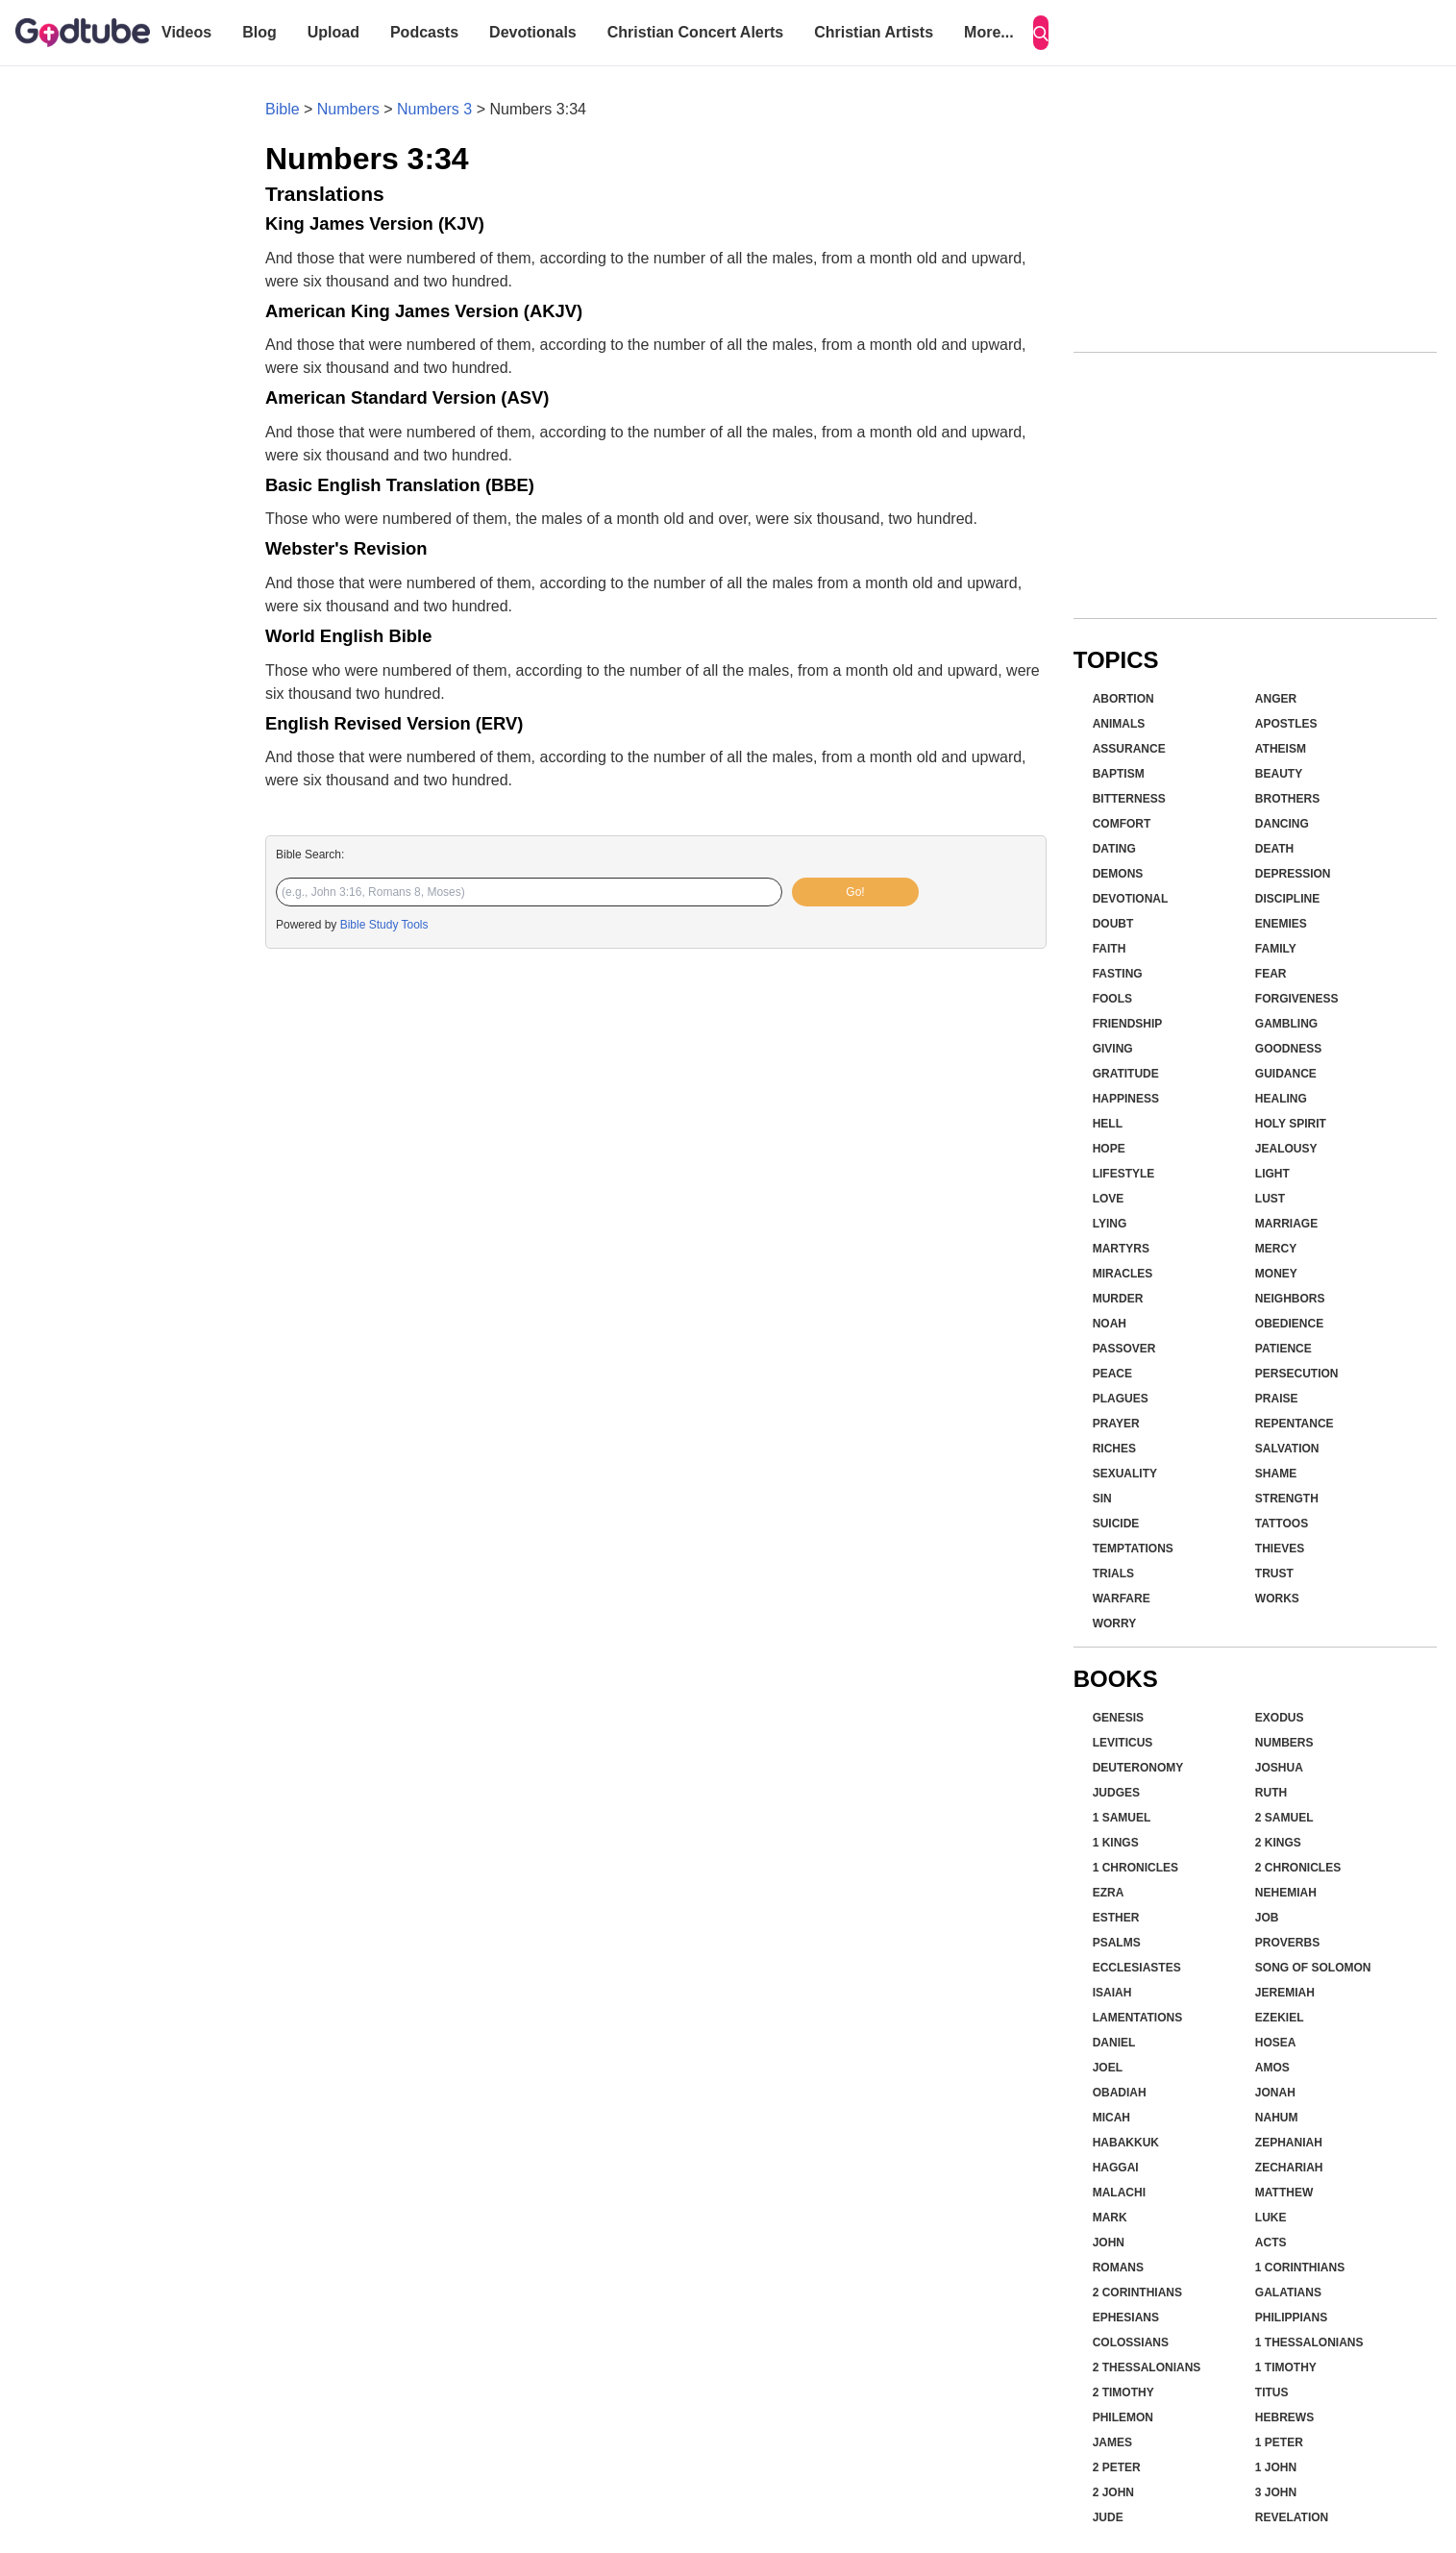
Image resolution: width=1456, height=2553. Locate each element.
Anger (1275, 699)
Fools (1112, 998)
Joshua (1279, 1767)
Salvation (1287, 1448)
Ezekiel (1279, 2017)
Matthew (1284, 2192)
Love (1108, 1198)
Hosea (1275, 2042)
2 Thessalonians (1147, 2367)
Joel (1108, 2067)
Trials (1113, 1573)
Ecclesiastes (1137, 1967)
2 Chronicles (1298, 1867)
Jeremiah (1285, 1992)
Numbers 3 (434, 109)
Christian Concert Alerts (695, 32)
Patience (1283, 1348)
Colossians (1131, 2342)
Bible (282, 109)
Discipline (1287, 898)
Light (1272, 1173)
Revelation (1291, 2517)
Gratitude (1126, 1073)
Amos (1272, 2067)
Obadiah (1120, 2092)
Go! (855, 892)
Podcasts (424, 32)
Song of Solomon (1313, 1967)
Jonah (1275, 2092)
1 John (1275, 2467)
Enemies (1281, 923)
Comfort (1122, 823)
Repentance (1294, 1423)
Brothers (1287, 799)
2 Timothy (1123, 2392)
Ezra (1108, 1892)
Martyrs (1121, 1248)
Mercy (1275, 1248)
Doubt (1113, 923)
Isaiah (1112, 1992)
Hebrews (1284, 2417)
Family (1275, 948)
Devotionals (533, 32)
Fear (1271, 973)
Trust (1274, 1573)
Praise (1276, 1398)
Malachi (1119, 2192)
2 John (1113, 2492)
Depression (1293, 873)
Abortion (1123, 699)
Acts (1271, 2242)
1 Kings (1116, 1842)
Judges (1116, 1792)
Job (1267, 1917)
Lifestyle (1124, 1173)
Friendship (1128, 1023)
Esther (1116, 1917)
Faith (1109, 948)
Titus (1272, 2392)
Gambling (1286, 1023)
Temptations (1133, 1548)
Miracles (1123, 1273)
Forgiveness (1297, 998)
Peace (1112, 1373)
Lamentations (1138, 2017)
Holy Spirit (1290, 1123)
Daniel (1114, 2042)
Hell (1108, 1123)
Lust (1270, 1198)
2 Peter (1117, 2467)
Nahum (1276, 2117)
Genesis (1118, 1717)
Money (1276, 1273)
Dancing (1282, 823)
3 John (1275, 2492)
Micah (1111, 2117)
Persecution (1297, 1373)
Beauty (1278, 774)
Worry (1115, 1623)
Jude (1108, 2517)
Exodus (1279, 1717)
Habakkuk (1126, 2142)
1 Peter (1279, 2442)
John (1108, 2242)
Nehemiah (1286, 1892)
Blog (259, 32)
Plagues (1120, 1398)
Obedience (1289, 1323)
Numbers (348, 109)
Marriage (1286, 1223)
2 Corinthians (1137, 2292)
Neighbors (1290, 1298)
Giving (1113, 1048)
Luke (1271, 2217)
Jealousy (1286, 1148)
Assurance (1129, 749)
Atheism (1280, 749)
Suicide (1116, 1523)
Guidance (1286, 1073)
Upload (333, 32)
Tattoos (1281, 1523)
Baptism (1119, 774)
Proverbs (1287, 1942)
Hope (1109, 1148)
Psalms (1117, 1942)
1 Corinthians (1300, 2267)
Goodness (1288, 1048)
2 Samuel (1284, 1817)
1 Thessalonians (1309, 2342)
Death (1274, 848)
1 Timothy (1286, 2367)
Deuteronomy (1138, 1767)
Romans (1118, 2267)
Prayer (1116, 1423)
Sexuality (1125, 1473)
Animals (1119, 724)
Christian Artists (873, 32)
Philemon (1123, 2417)
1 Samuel (1122, 1817)
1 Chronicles (1135, 1867)
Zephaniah (1288, 2142)
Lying (1110, 1223)
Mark (1110, 2217)
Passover (1124, 1348)
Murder (1118, 1298)
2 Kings (1278, 1842)
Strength (1287, 1498)
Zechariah (1289, 2167)
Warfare (1121, 1598)
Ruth (1271, 1792)
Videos (186, 32)
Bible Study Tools (384, 924)
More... (989, 32)
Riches (1114, 1448)
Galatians (1288, 2292)
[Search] (1041, 32)
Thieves (1279, 1548)
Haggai (1116, 2167)
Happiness (1126, 1098)
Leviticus (1123, 1742)
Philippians (1291, 2317)
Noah (1109, 1323)
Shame (1275, 1473)
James (1112, 2442)
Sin (1102, 1498)
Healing (1281, 1098)
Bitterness (1129, 799)
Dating (1114, 848)
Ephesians (1126, 2317)
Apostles (1286, 724)
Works (1277, 1598)
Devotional (1131, 898)
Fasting (1118, 973)
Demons (1118, 873)
